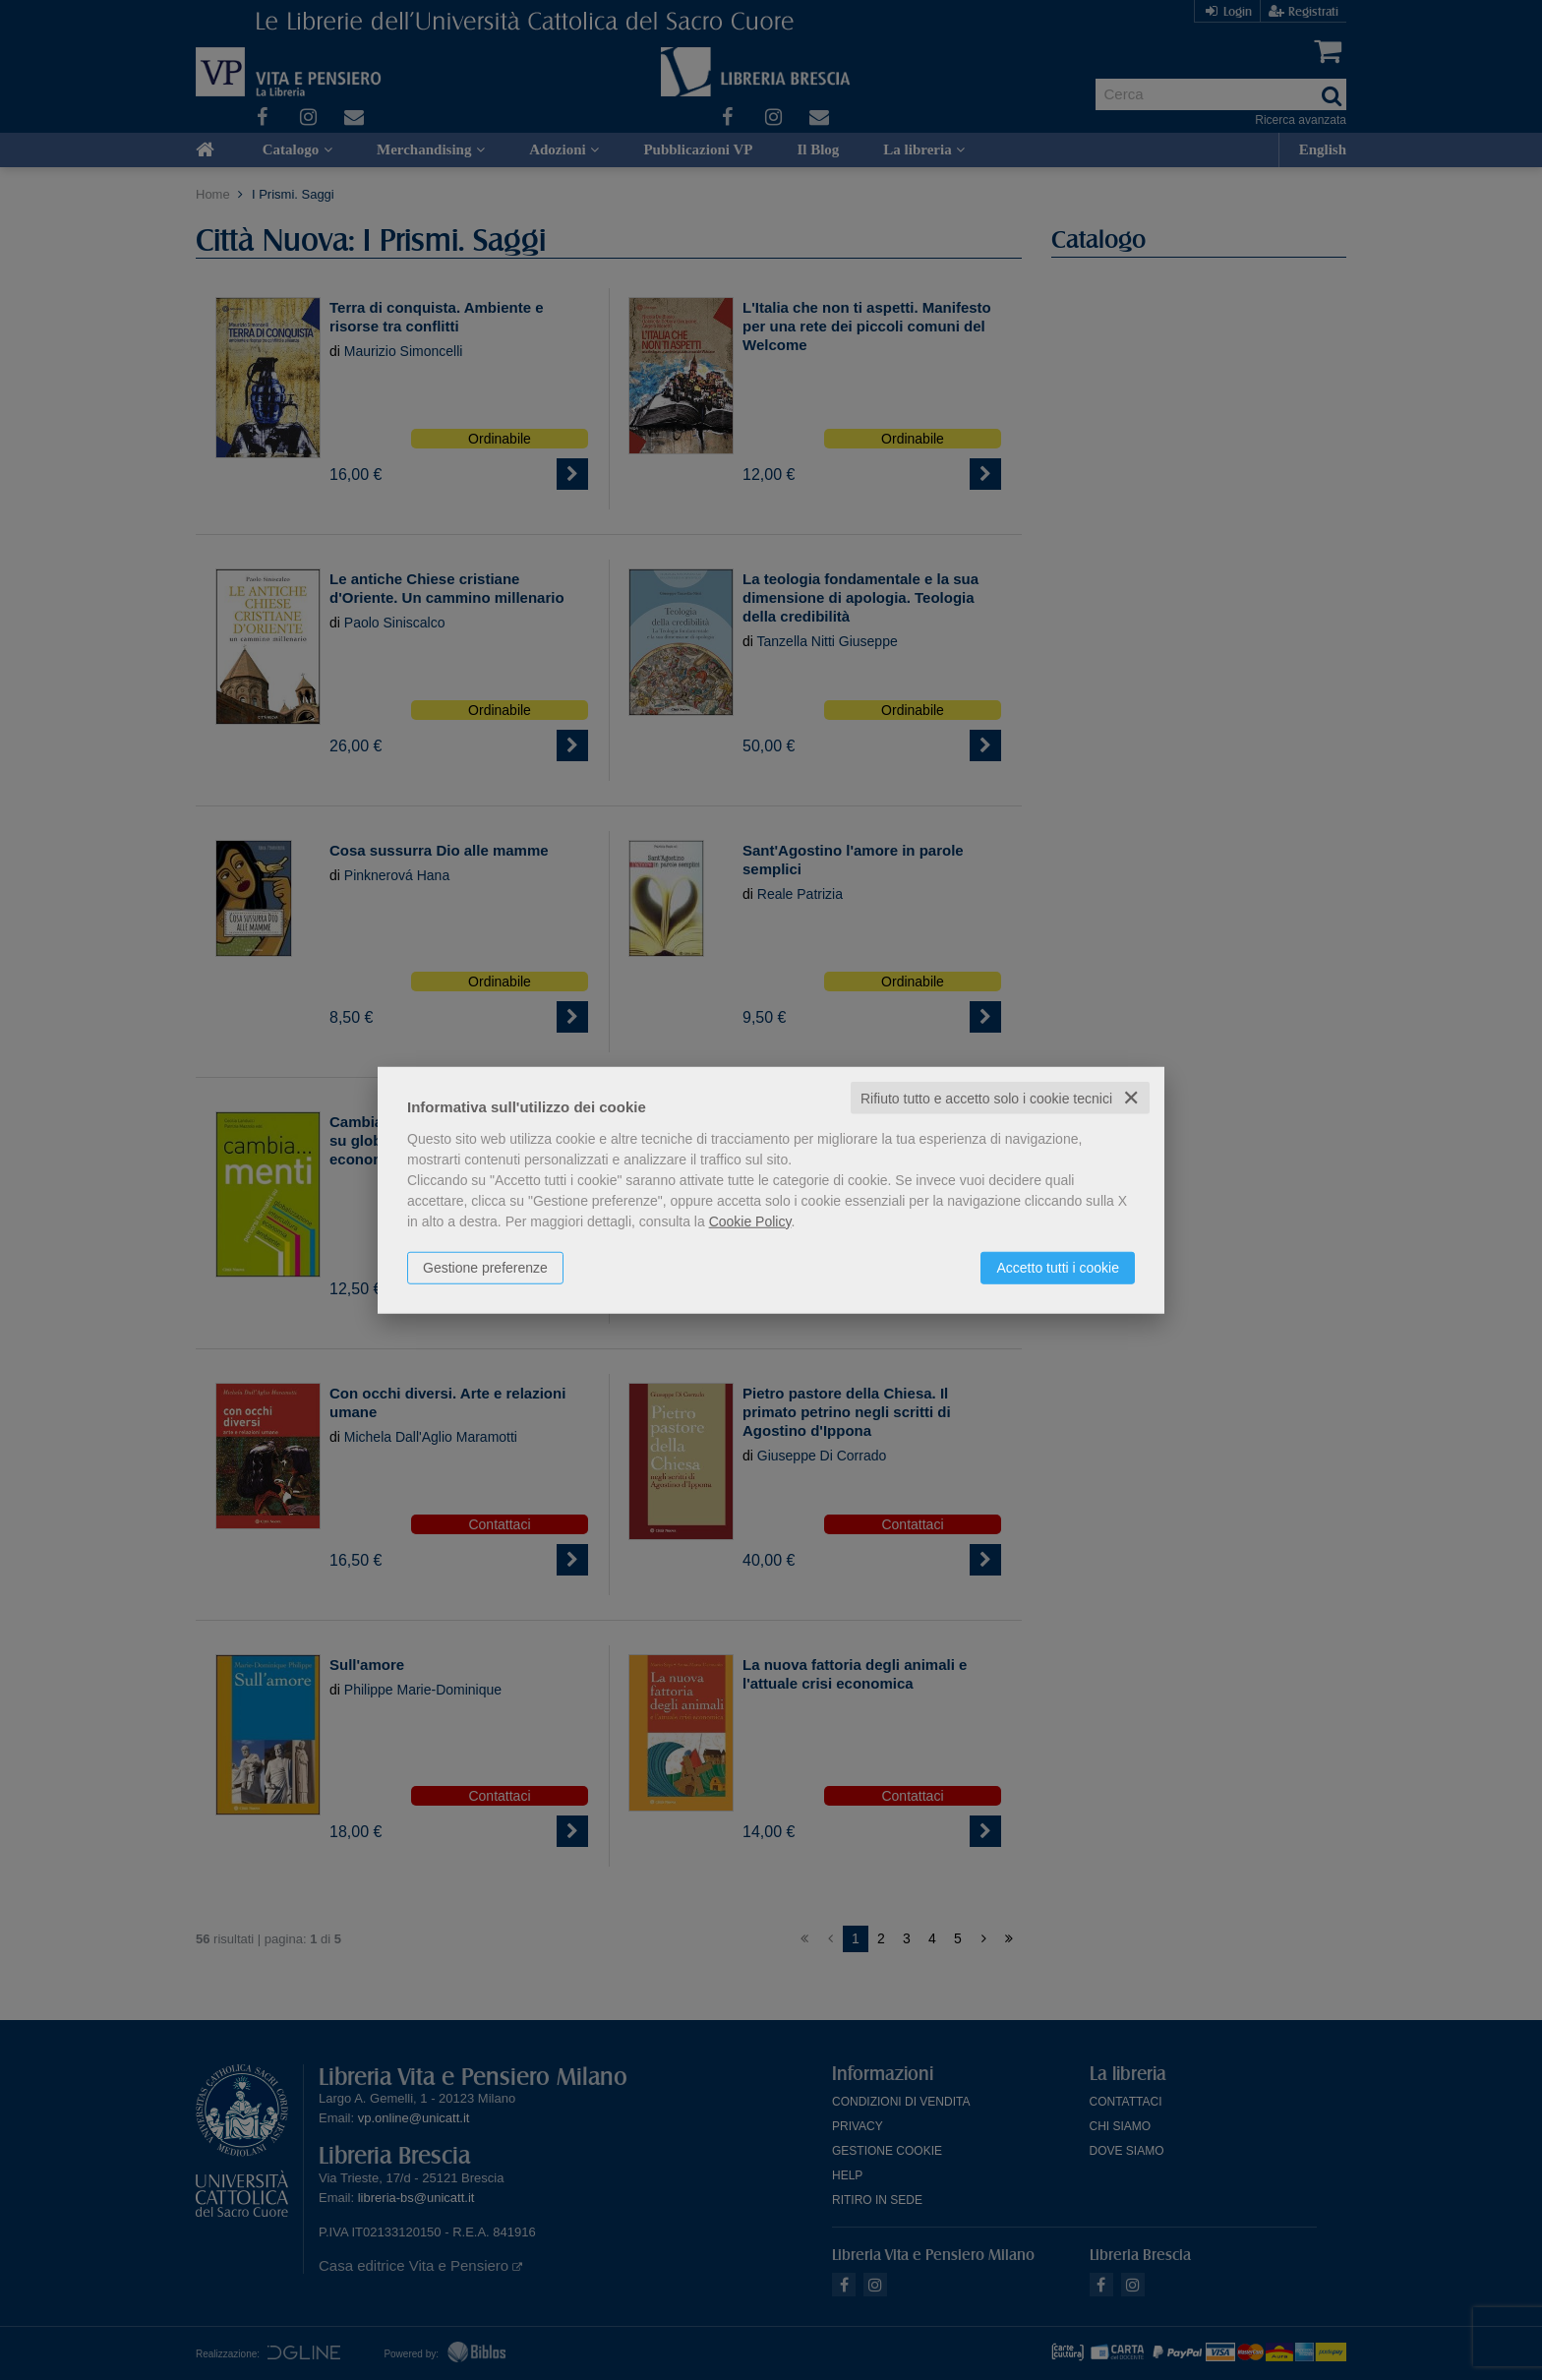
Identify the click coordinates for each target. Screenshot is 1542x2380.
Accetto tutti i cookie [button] (1057, 1267)
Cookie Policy (750, 1220)
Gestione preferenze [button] (485, 1267)
